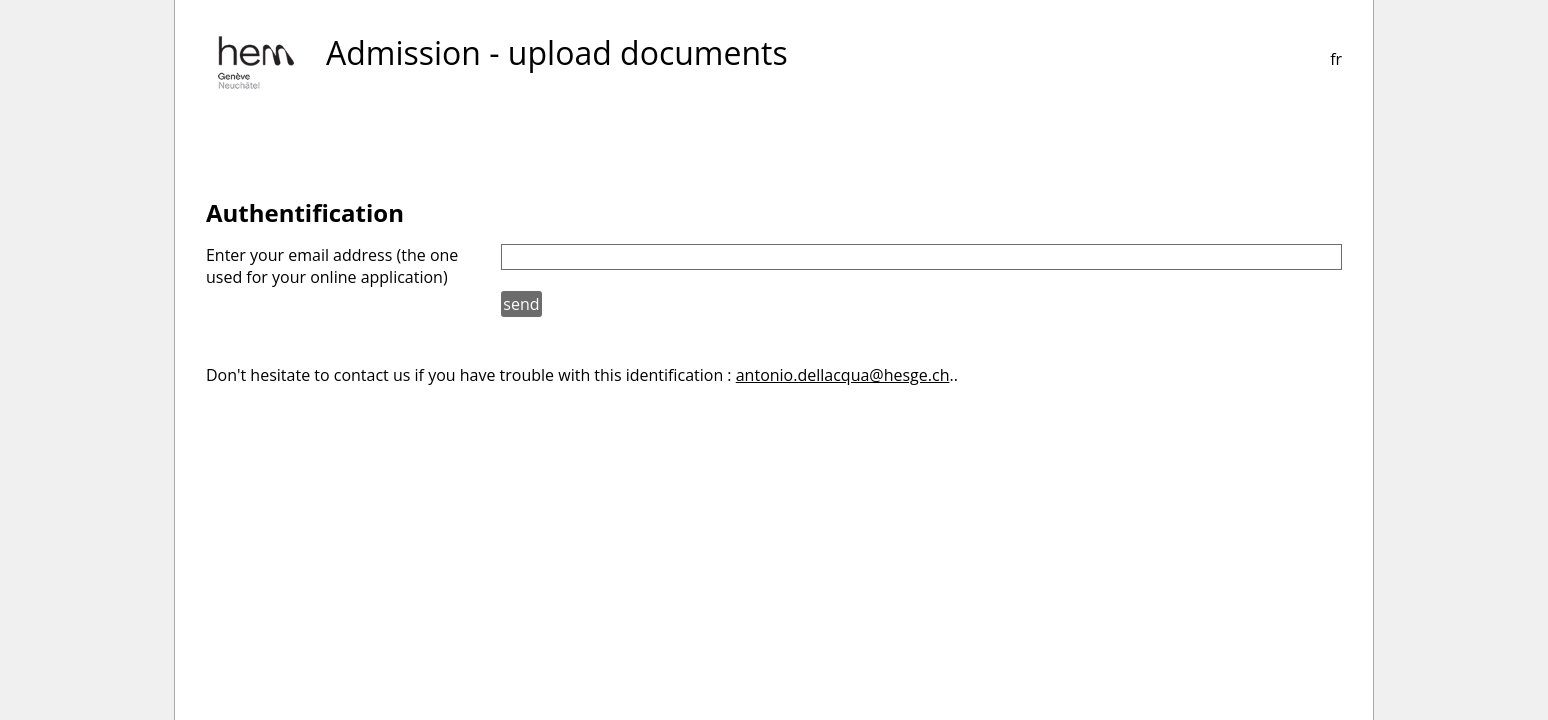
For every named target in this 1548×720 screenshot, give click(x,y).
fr (1336, 59)
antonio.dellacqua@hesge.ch (843, 375)
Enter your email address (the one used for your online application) (332, 266)
